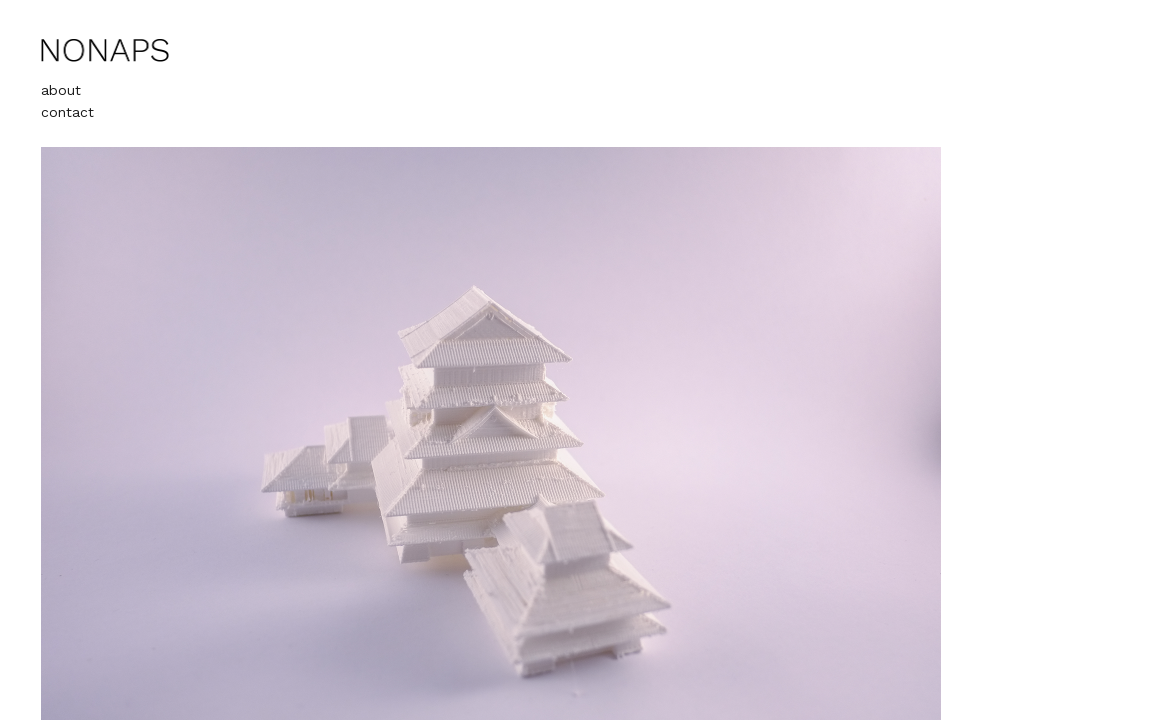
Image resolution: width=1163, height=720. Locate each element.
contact (67, 112)
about (61, 90)
